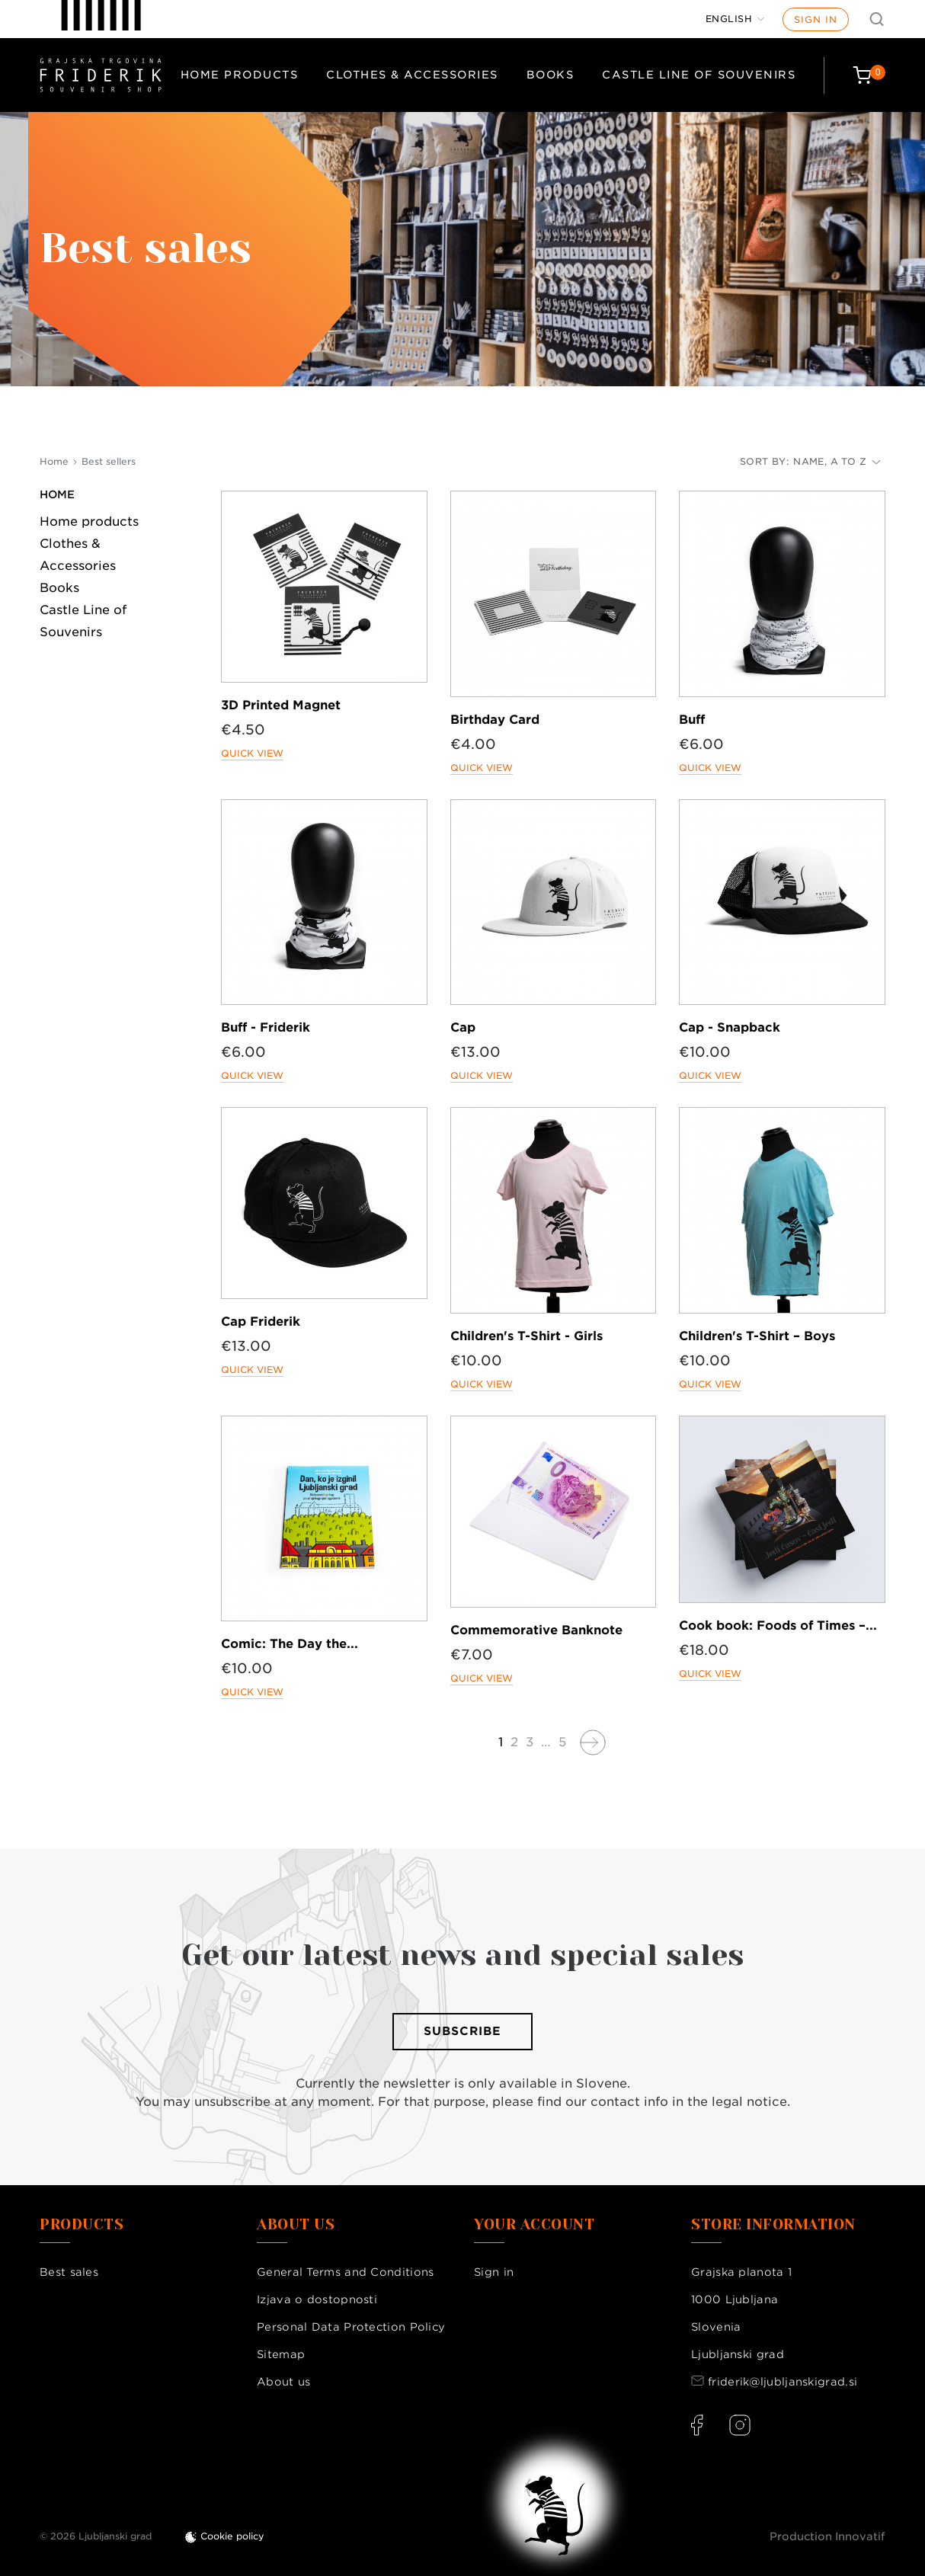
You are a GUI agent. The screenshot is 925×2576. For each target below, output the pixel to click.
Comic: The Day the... (289, 1644)
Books (551, 75)
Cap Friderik (260, 1321)
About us (283, 2382)
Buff (692, 719)
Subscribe (462, 2031)
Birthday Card (494, 719)
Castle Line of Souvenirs (698, 75)
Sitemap (281, 2354)
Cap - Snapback (729, 1027)
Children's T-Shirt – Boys (757, 1336)
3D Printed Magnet (281, 705)
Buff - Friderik (265, 1027)
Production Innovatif (827, 2536)
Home (57, 494)
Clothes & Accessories (412, 75)
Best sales (69, 2272)
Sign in (815, 19)
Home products (240, 75)
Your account (534, 2224)
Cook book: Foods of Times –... (778, 1625)
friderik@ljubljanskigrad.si (782, 2382)
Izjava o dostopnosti (317, 2299)
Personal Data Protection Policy (351, 2327)
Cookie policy (232, 2536)
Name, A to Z (837, 461)
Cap (462, 1027)
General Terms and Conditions (345, 2272)
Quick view (252, 753)
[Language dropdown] (735, 19)
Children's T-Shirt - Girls (526, 1336)
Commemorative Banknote (536, 1630)
